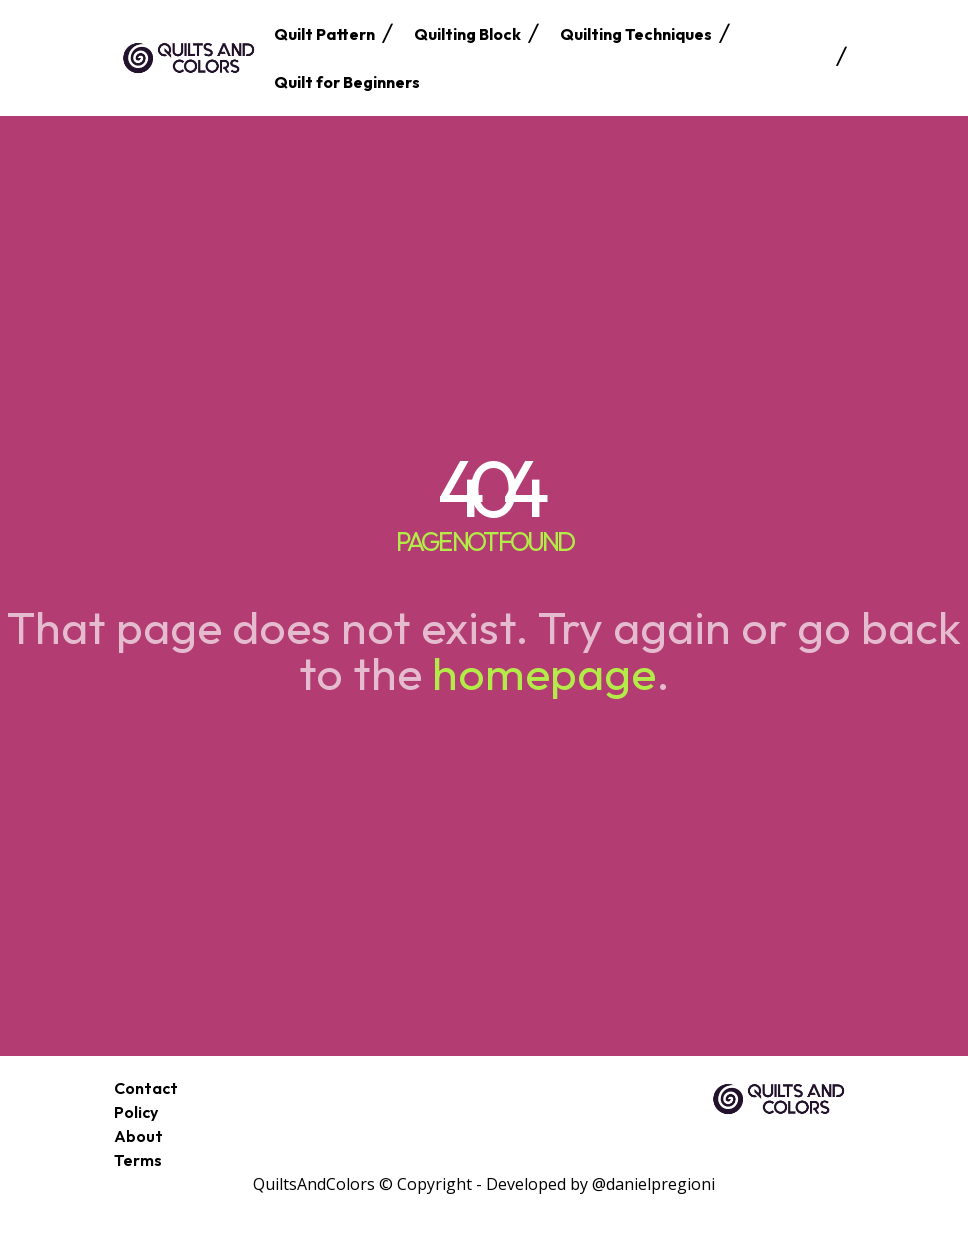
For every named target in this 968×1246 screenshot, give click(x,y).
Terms (138, 1160)
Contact (146, 1088)
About (138, 1136)
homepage (544, 673)
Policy (136, 1112)
